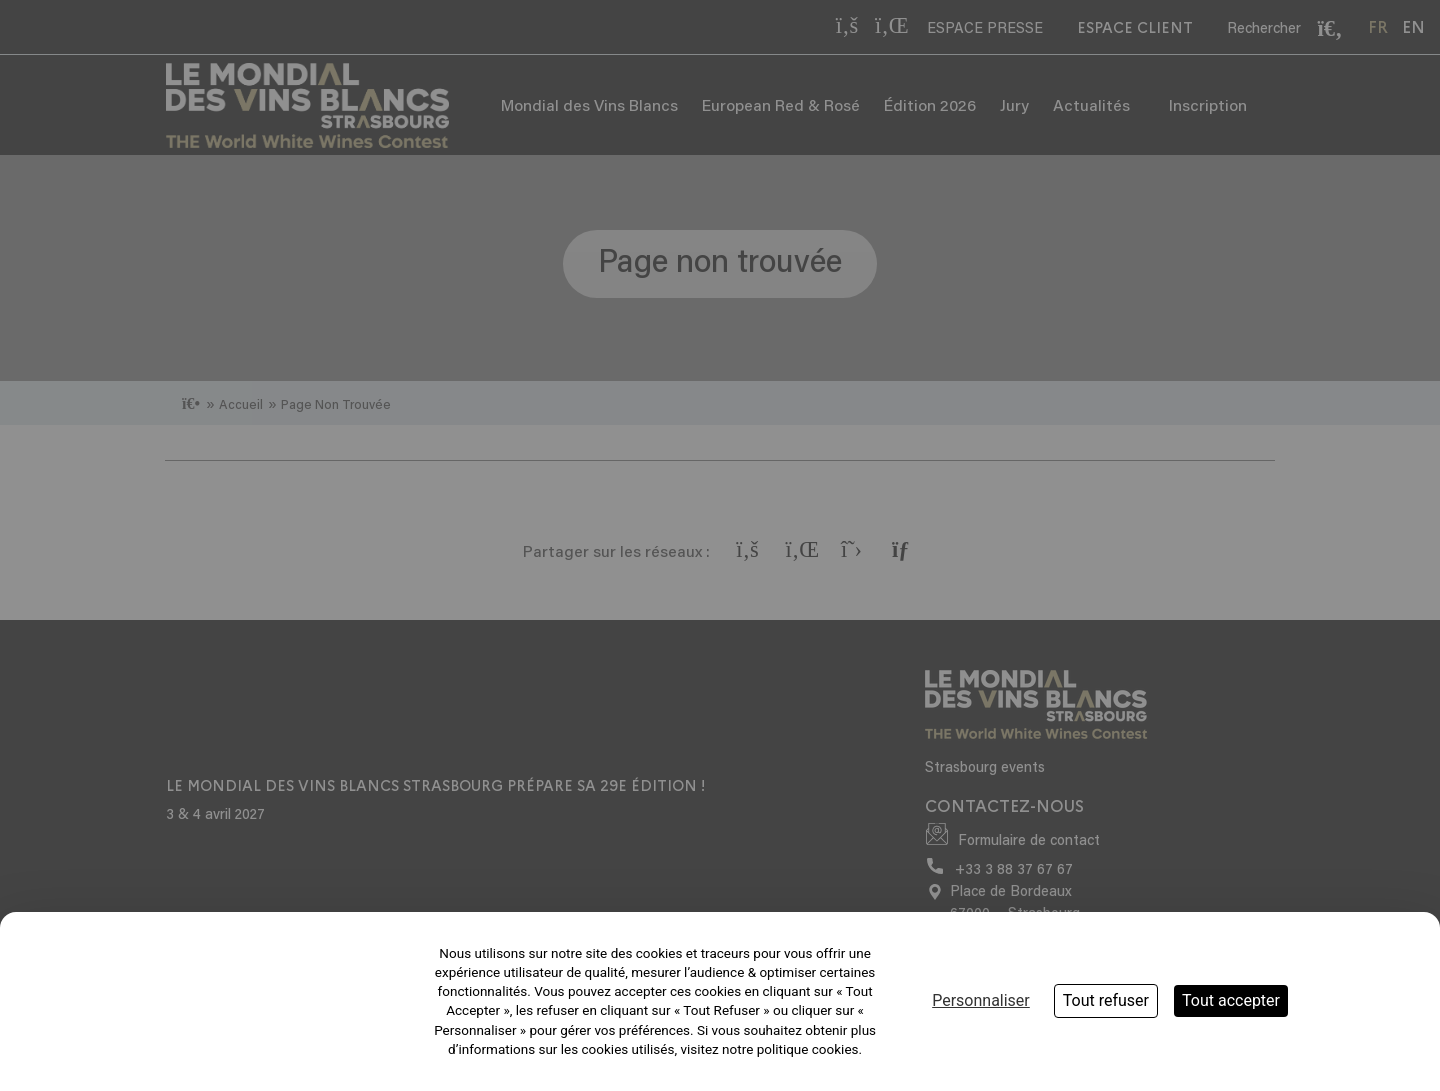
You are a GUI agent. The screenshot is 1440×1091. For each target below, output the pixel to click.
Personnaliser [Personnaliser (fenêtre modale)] (981, 1000)
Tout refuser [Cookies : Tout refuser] (1106, 1000)
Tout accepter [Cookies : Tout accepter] (1231, 1000)
